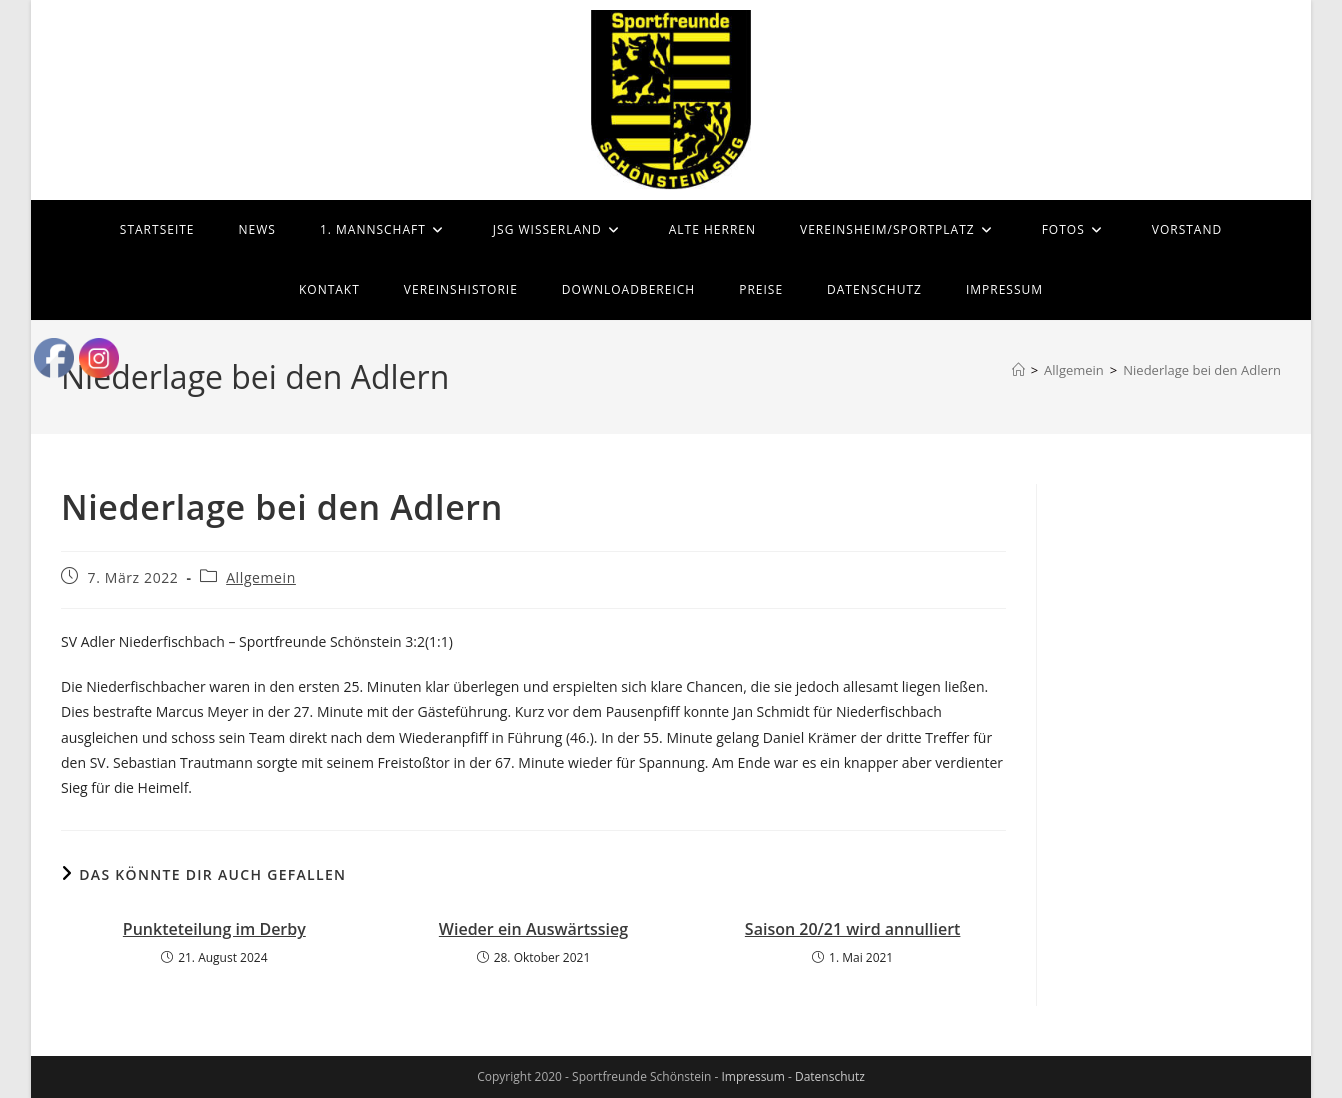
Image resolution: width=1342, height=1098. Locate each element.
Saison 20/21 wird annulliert (853, 929)
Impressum (752, 1076)
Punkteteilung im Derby (214, 929)
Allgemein (261, 577)
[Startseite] (1018, 370)
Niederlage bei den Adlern (1202, 370)
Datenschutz (830, 1076)
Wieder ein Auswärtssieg (533, 929)
